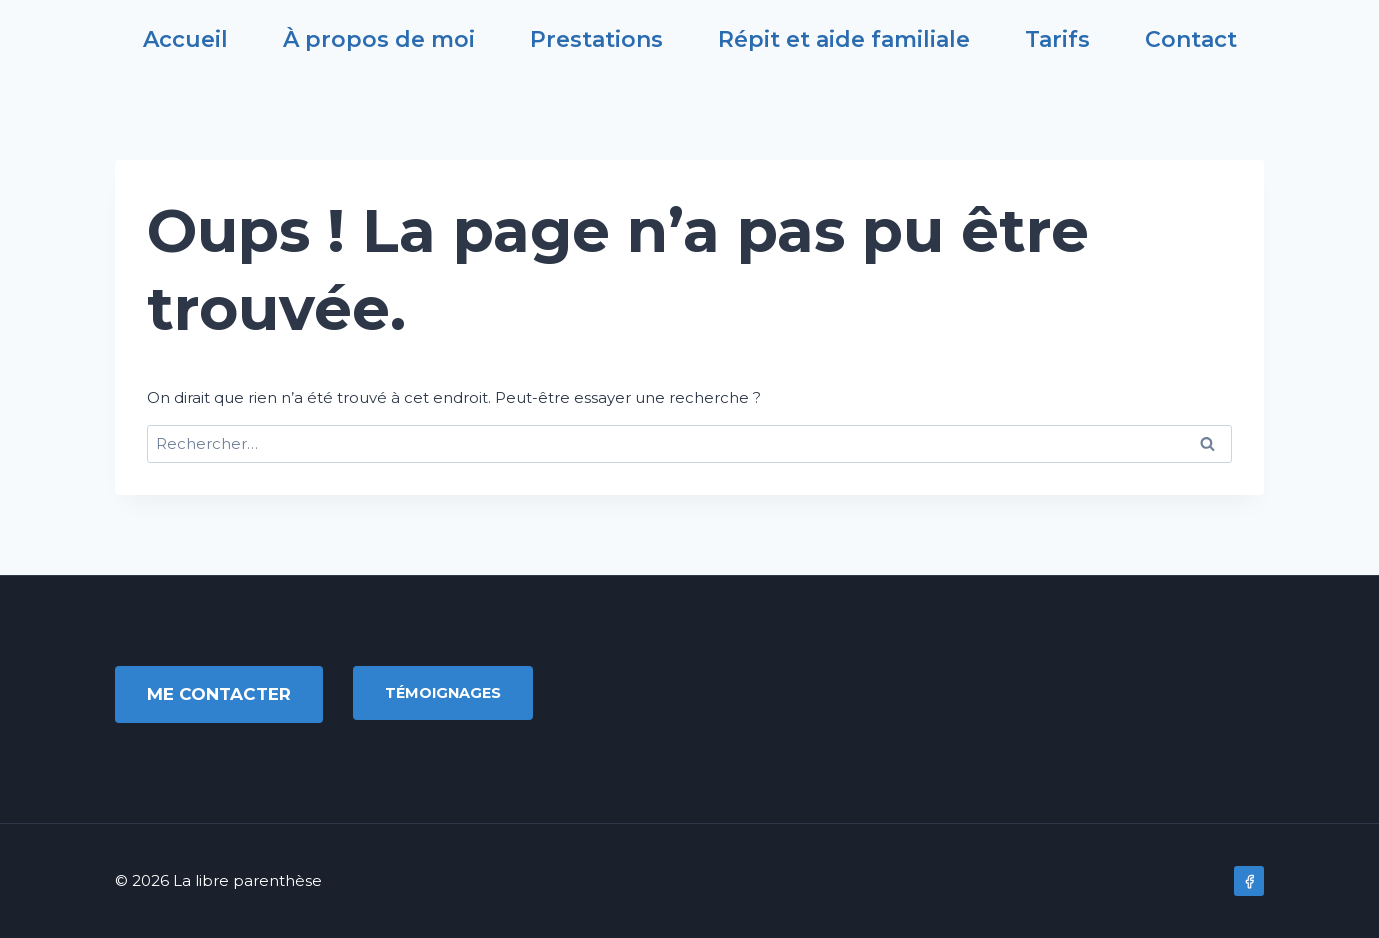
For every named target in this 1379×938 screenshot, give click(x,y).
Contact (1191, 40)
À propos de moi (379, 40)
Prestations (596, 40)
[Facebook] (1249, 881)
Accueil (185, 40)
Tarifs (1057, 40)
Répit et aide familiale (844, 40)
